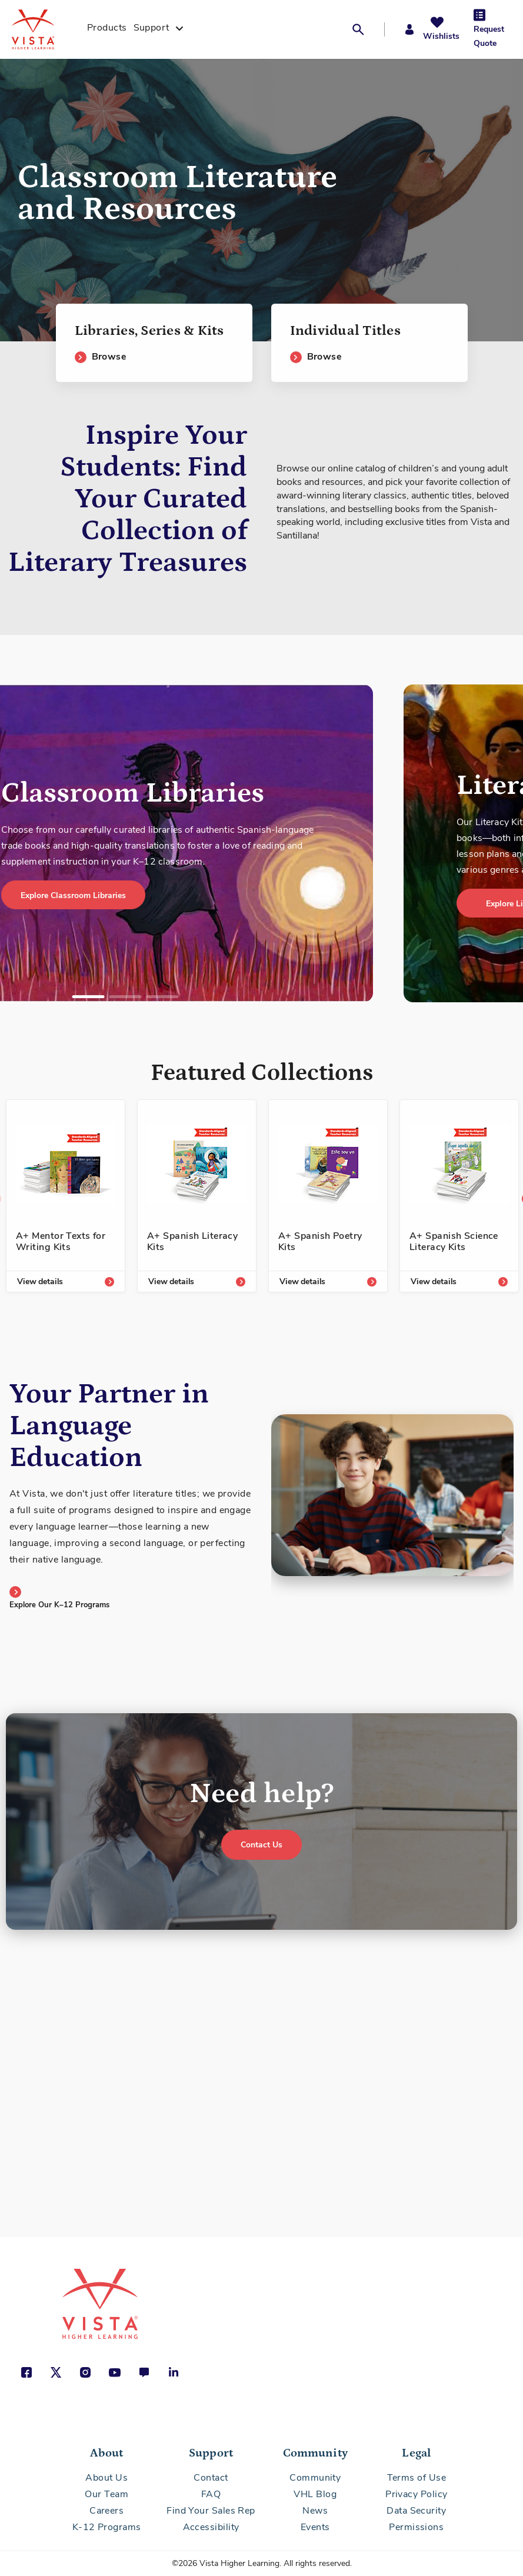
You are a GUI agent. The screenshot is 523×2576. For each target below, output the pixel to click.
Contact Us (261, 1844)
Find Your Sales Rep (210, 2510)
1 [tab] (88, 996)
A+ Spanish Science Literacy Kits (453, 1241)
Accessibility (211, 2527)
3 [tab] (162, 996)
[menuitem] (107, 29)
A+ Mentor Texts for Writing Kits (60, 1241)
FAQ (211, 2494)
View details (40, 1281)
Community (315, 2477)
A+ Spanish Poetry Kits (320, 1241)
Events (315, 2527)
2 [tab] (125, 996)
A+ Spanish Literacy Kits (192, 1241)
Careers (106, 2510)
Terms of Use (416, 2477)
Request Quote (489, 36)
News (315, 2510)
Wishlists (441, 36)
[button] (361, 29)
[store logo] (46, 29)
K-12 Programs (106, 2527)
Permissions (416, 2527)
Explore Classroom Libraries (73, 895)
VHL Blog (315, 2494)
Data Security (416, 2510)
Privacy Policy (416, 2494)
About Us (106, 2477)
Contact (211, 2477)
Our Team (106, 2494)
